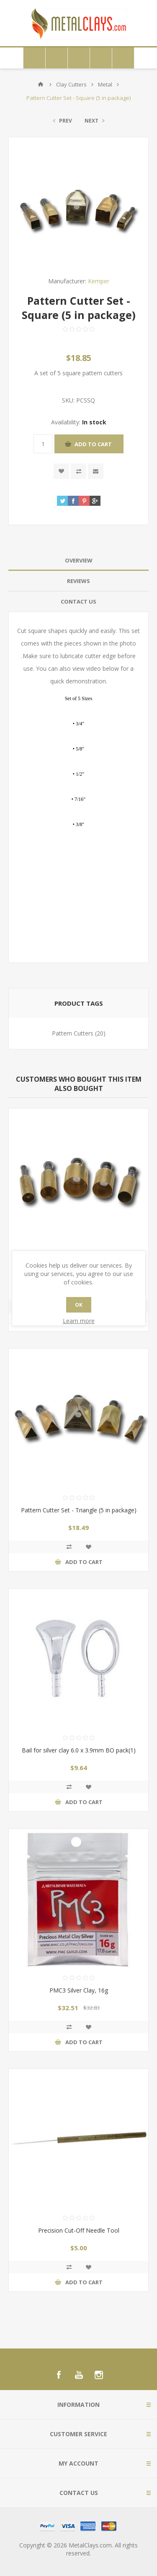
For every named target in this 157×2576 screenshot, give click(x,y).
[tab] (78, 560)
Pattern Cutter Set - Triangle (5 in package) (78, 1510)
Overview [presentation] (79, 560)
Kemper (98, 281)
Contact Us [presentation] (78, 601)
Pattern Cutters (72, 1033)
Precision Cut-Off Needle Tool (78, 2230)
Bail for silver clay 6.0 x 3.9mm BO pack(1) (79, 1750)
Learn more (79, 1321)
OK (78, 1304)
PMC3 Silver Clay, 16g (78, 1990)
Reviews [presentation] (78, 581)
